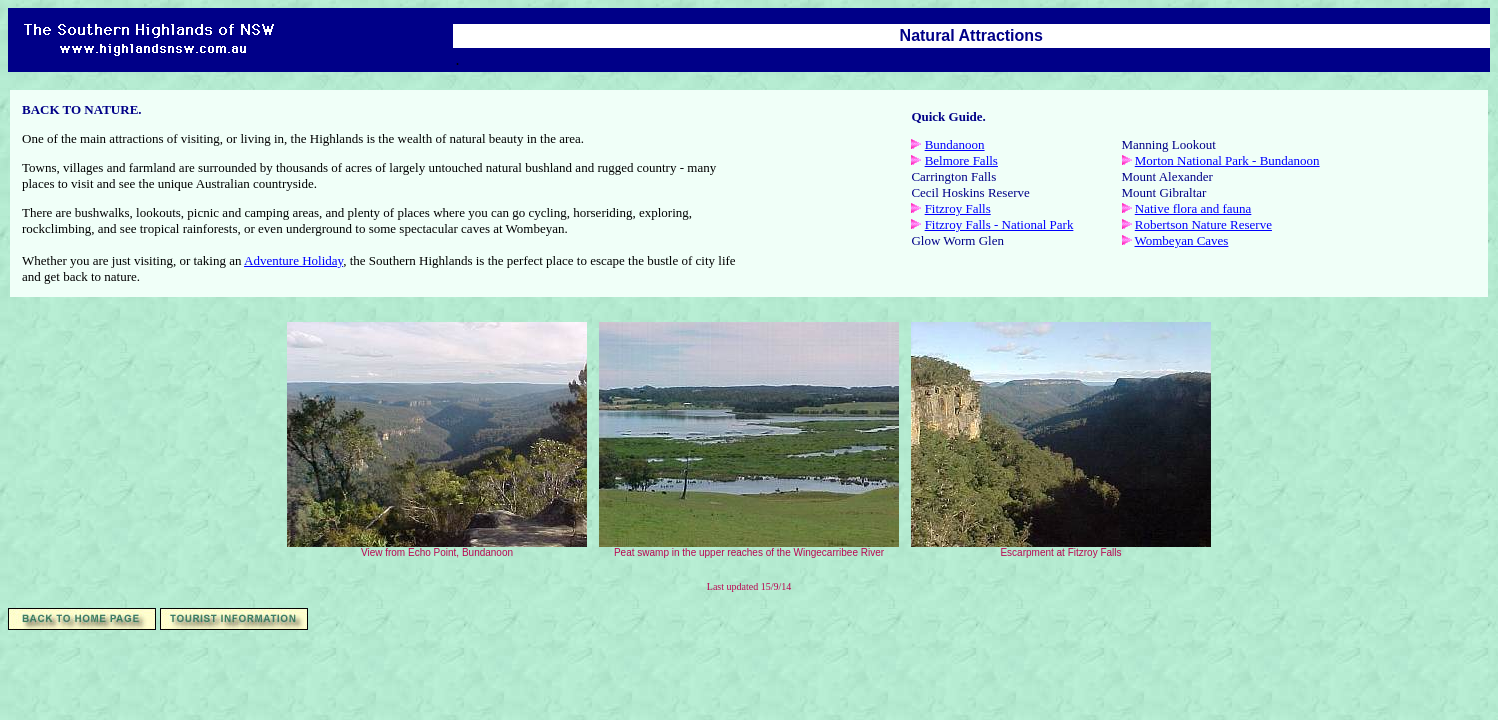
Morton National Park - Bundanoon (1227, 160)
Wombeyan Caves (1182, 240)
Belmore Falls (961, 160)
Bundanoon (955, 144)
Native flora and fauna (1193, 208)
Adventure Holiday (293, 260)
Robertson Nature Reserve (1203, 224)
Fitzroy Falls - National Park (999, 224)
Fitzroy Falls (958, 208)
